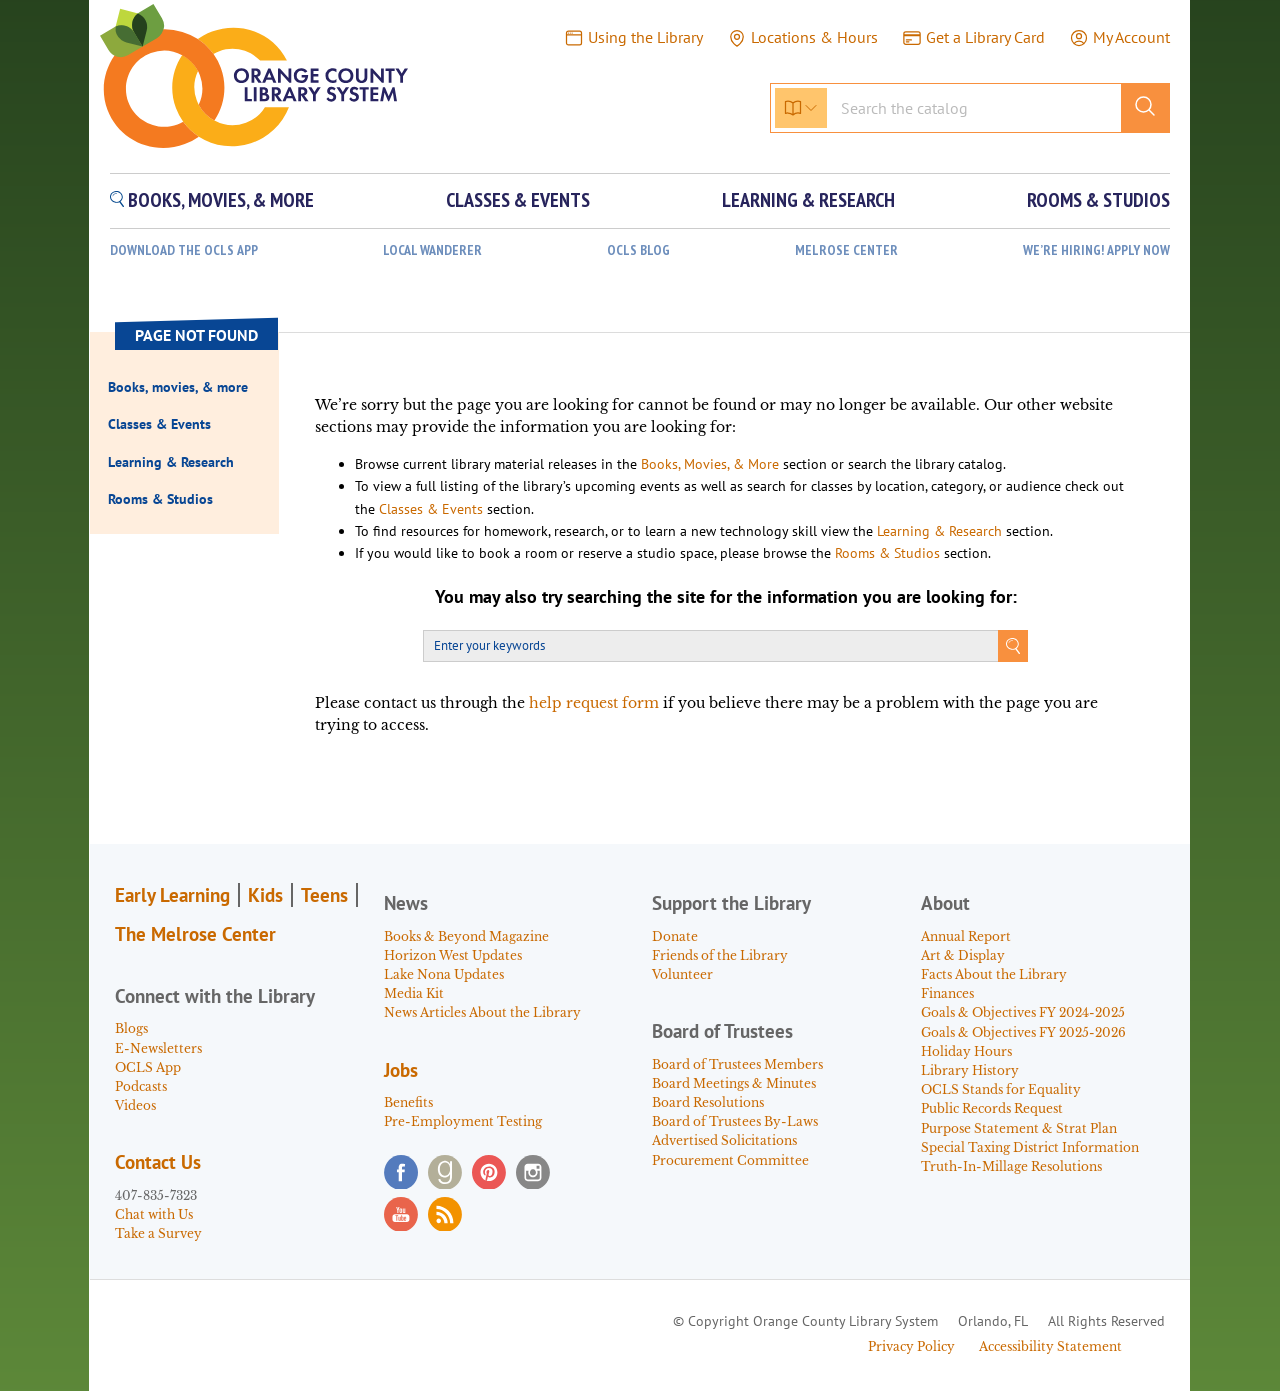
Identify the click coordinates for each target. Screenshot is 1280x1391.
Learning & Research (939, 531)
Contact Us (158, 1162)
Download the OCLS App (184, 250)
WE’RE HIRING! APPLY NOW (1096, 250)
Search (1013, 646)
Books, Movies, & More (710, 464)
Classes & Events (431, 509)
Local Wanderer (432, 250)
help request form (594, 703)
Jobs (401, 1070)
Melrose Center (846, 250)
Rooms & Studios (887, 553)
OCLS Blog (638, 250)
